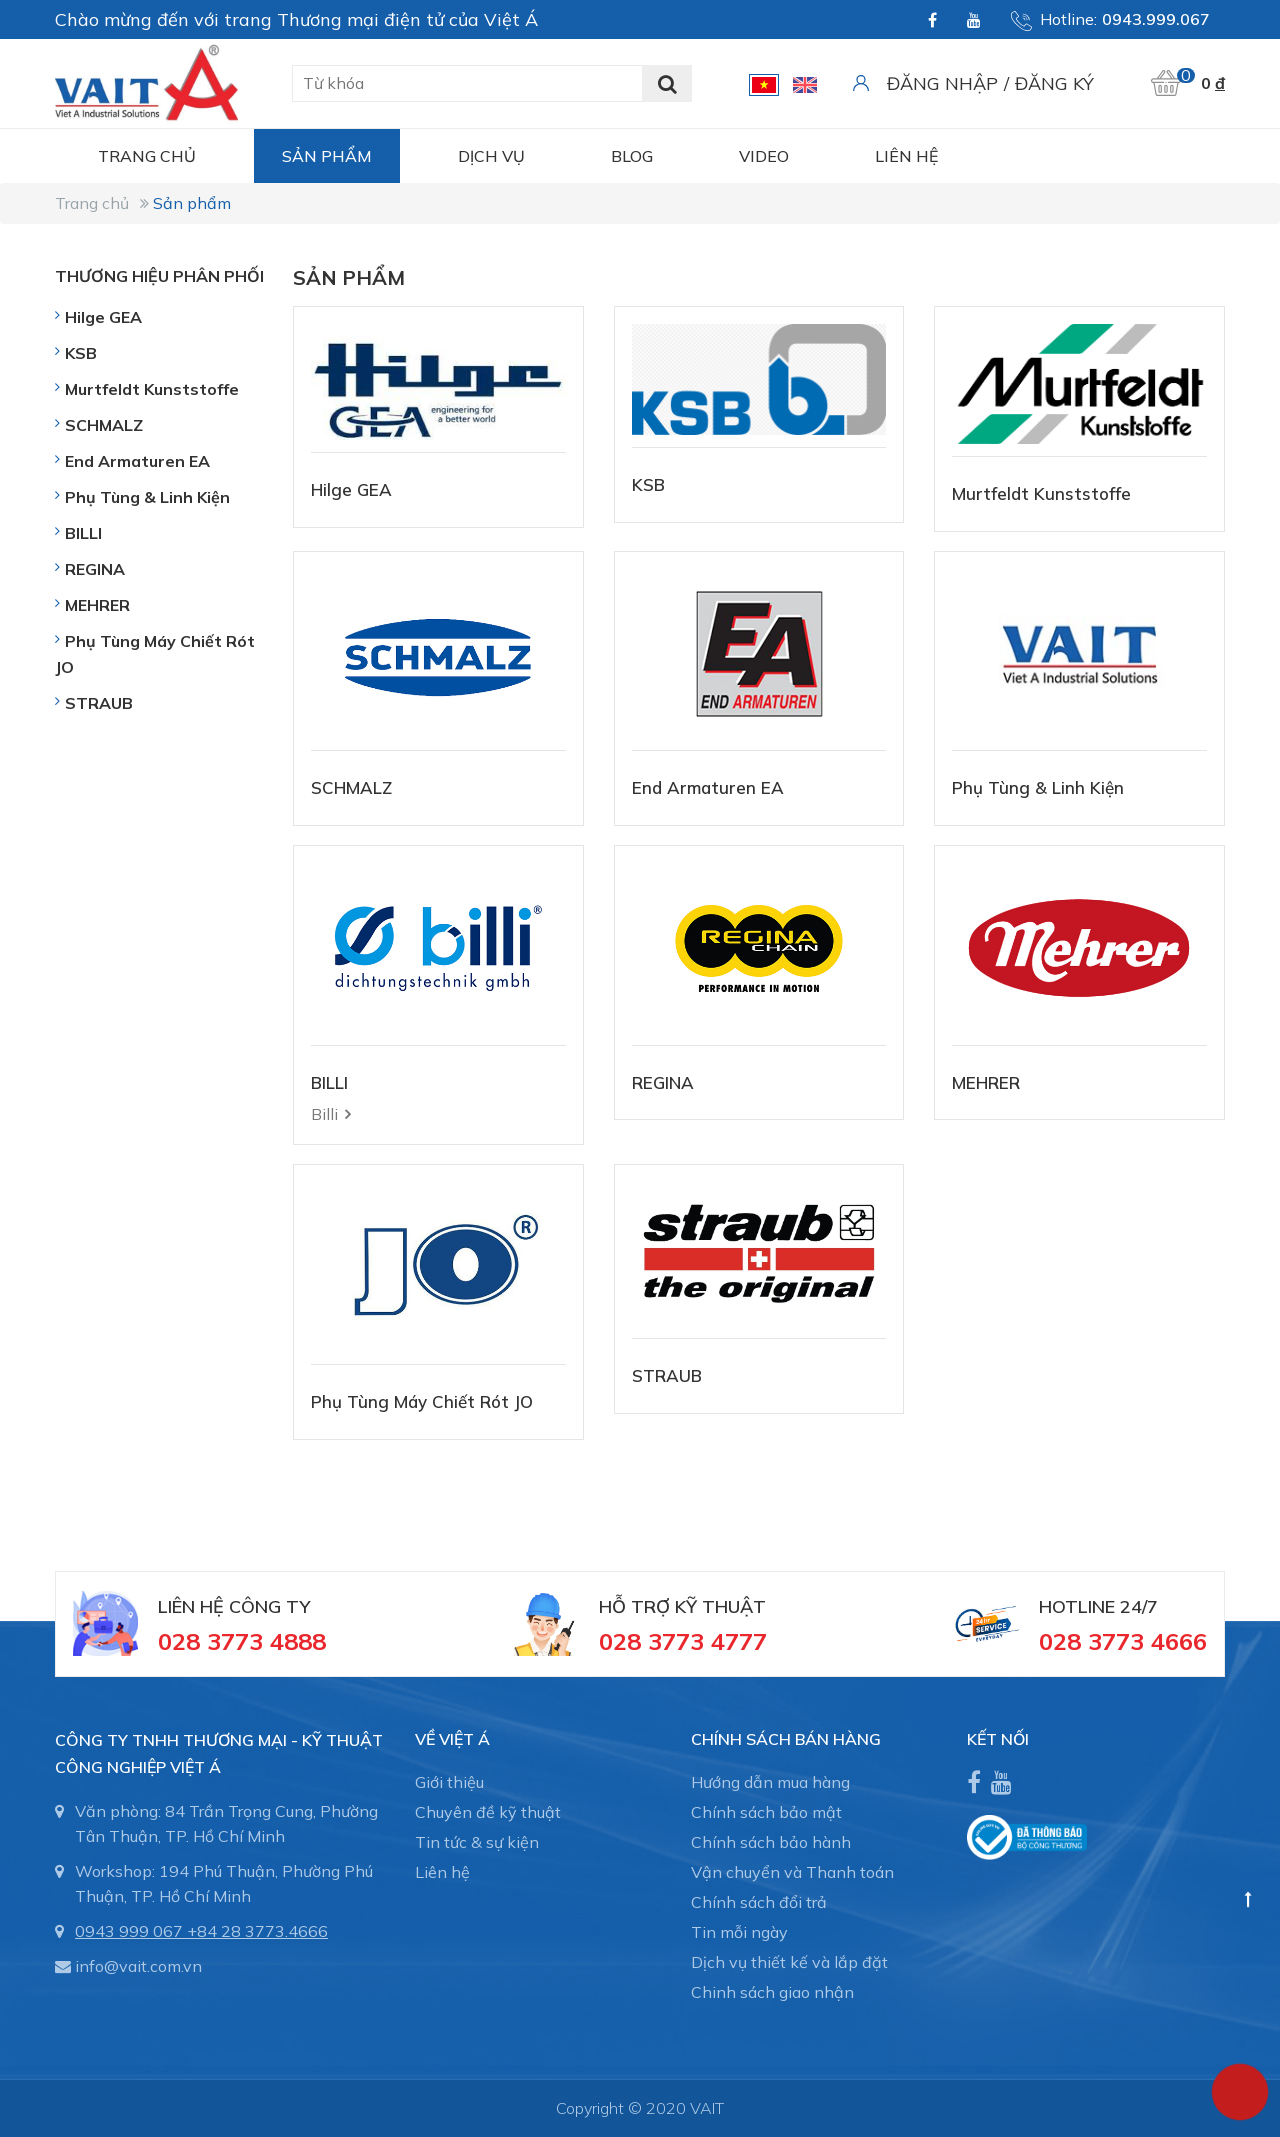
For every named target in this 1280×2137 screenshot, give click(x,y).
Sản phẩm (327, 156)
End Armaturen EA (708, 787)
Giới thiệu (449, 1782)
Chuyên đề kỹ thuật (488, 1812)
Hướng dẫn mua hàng (770, 1782)
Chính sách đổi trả (759, 1902)
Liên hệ (906, 156)
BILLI (329, 1082)
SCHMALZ (351, 787)
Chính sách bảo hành (771, 1842)
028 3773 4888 (242, 1641)
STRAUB (667, 1375)
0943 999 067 (129, 1931)
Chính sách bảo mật (766, 1812)
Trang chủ (147, 156)
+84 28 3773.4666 (257, 1931)
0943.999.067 (1156, 19)
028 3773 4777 (683, 1641)
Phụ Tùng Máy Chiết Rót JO (422, 1401)
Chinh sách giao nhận (772, 1992)
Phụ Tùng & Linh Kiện (1038, 787)
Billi (324, 1114)
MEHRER (986, 1082)
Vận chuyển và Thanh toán (792, 1872)
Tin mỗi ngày (739, 1932)
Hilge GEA (351, 489)
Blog (632, 156)
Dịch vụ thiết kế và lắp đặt (789, 1962)
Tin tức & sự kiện (477, 1842)
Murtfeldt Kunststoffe (1041, 493)
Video (764, 156)
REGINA (663, 1082)
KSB (648, 484)
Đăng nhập (942, 83)
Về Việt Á (452, 1739)
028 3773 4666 (1123, 1641)
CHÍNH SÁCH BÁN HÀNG (786, 1739)
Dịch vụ (491, 156)
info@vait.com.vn (138, 1966)
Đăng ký (1054, 83)
